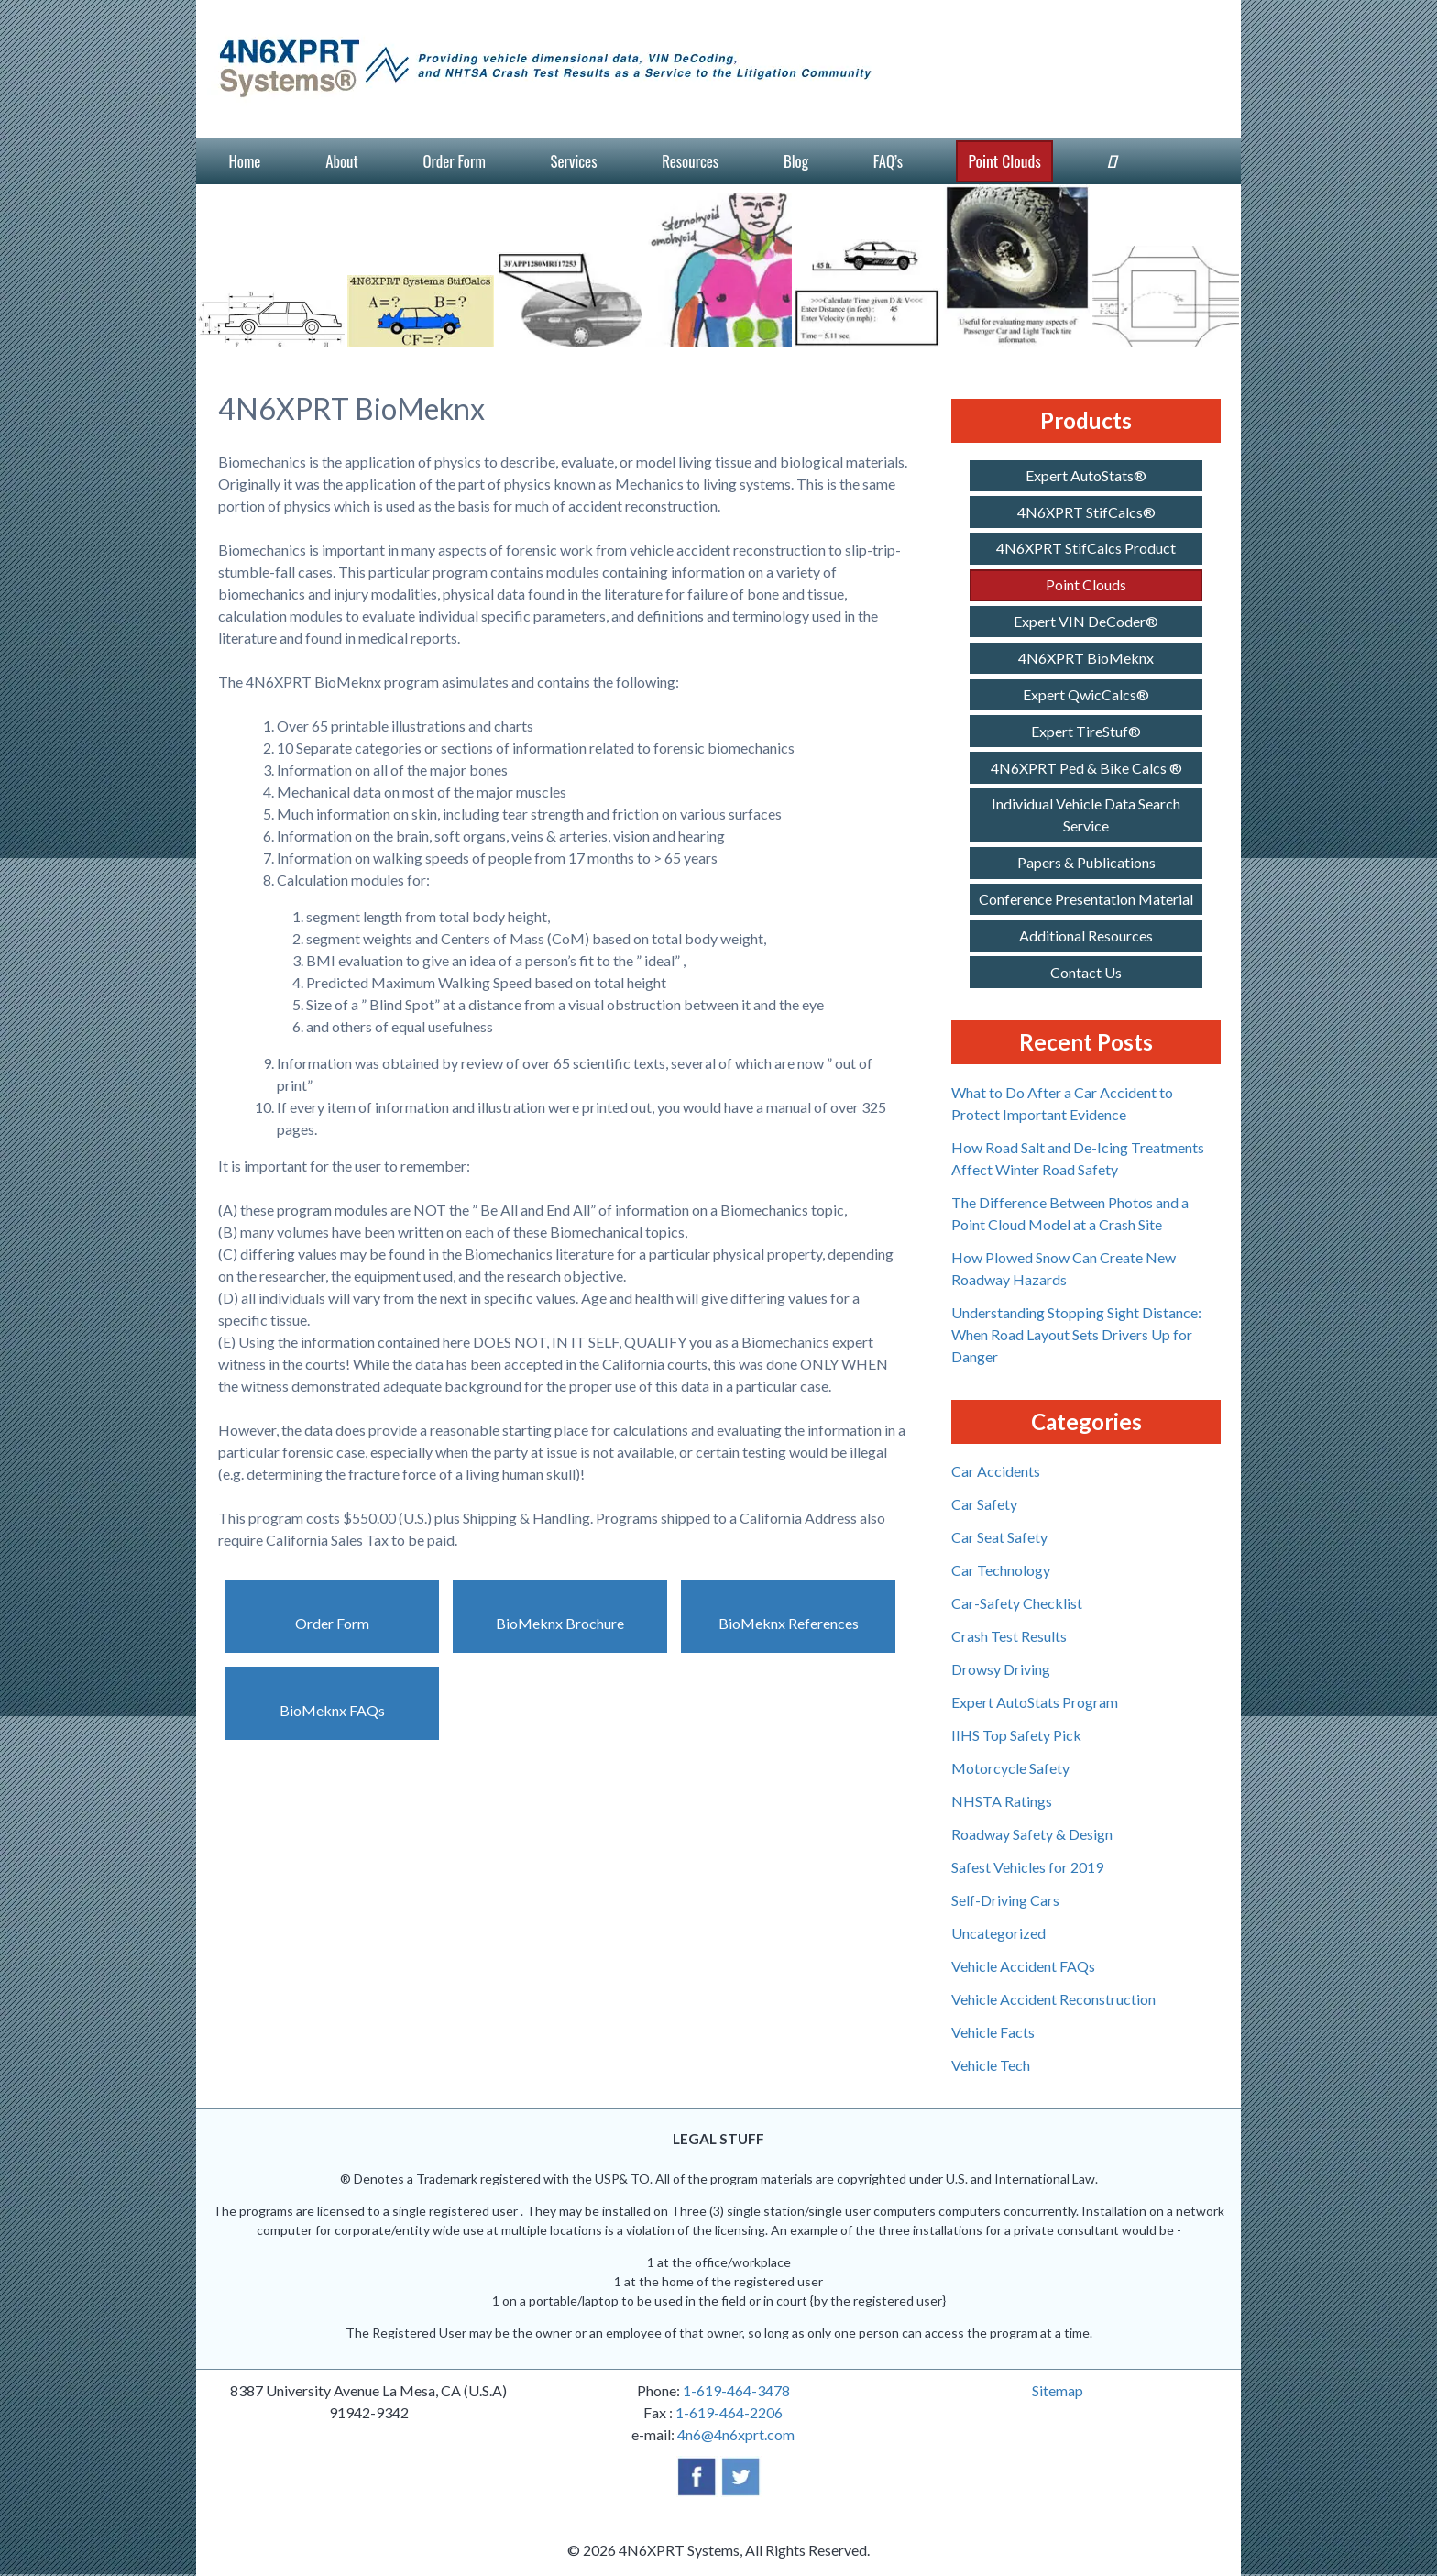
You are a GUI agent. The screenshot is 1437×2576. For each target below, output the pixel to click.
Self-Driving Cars (1005, 1900)
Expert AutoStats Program (1034, 1702)
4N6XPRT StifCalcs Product (1086, 547)
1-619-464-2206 (729, 2412)
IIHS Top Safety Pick (1016, 1735)
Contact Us (1086, 972)
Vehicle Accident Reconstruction (1053, 1999)
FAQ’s (888, 160)
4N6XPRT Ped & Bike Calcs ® (1086, 767)
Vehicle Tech (990, 2065)
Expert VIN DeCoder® (1086, 621)
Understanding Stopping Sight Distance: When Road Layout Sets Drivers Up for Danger (1076, 1334)
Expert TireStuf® (1086, 731)
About (341, 160)
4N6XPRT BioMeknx (1086, 657)
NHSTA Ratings (1001, 1801)
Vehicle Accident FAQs (1023, 1966)
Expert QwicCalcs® (1086, 694)
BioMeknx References (788, 1623)
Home (244, 160)
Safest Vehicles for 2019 (1027, 1867)
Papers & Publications (1086, 862)
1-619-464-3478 (736, 2390)
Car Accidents (995, 1471)
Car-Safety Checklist (1016, 1603)
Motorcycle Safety (1010, 1768)
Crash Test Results (1009, 1636)
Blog (796, 160)
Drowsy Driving (1000, 1669)
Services (574, 160)
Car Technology (1000, 1570)
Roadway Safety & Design (1032, 1834)
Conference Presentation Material (1086, 899)
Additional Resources (1086, 935)
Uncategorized (998, 1933)
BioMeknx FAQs (332, 1710)
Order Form (453, 160)
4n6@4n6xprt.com (736, 2434)
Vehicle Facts (993, 2032)
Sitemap (1057, 2390)
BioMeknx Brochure (560, 1623)
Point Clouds (1004, 160)
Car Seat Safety (999, 1537)
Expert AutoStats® (1086, 475)
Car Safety (984, 1504)
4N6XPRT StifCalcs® (1086, 512)
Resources (690, 160)
